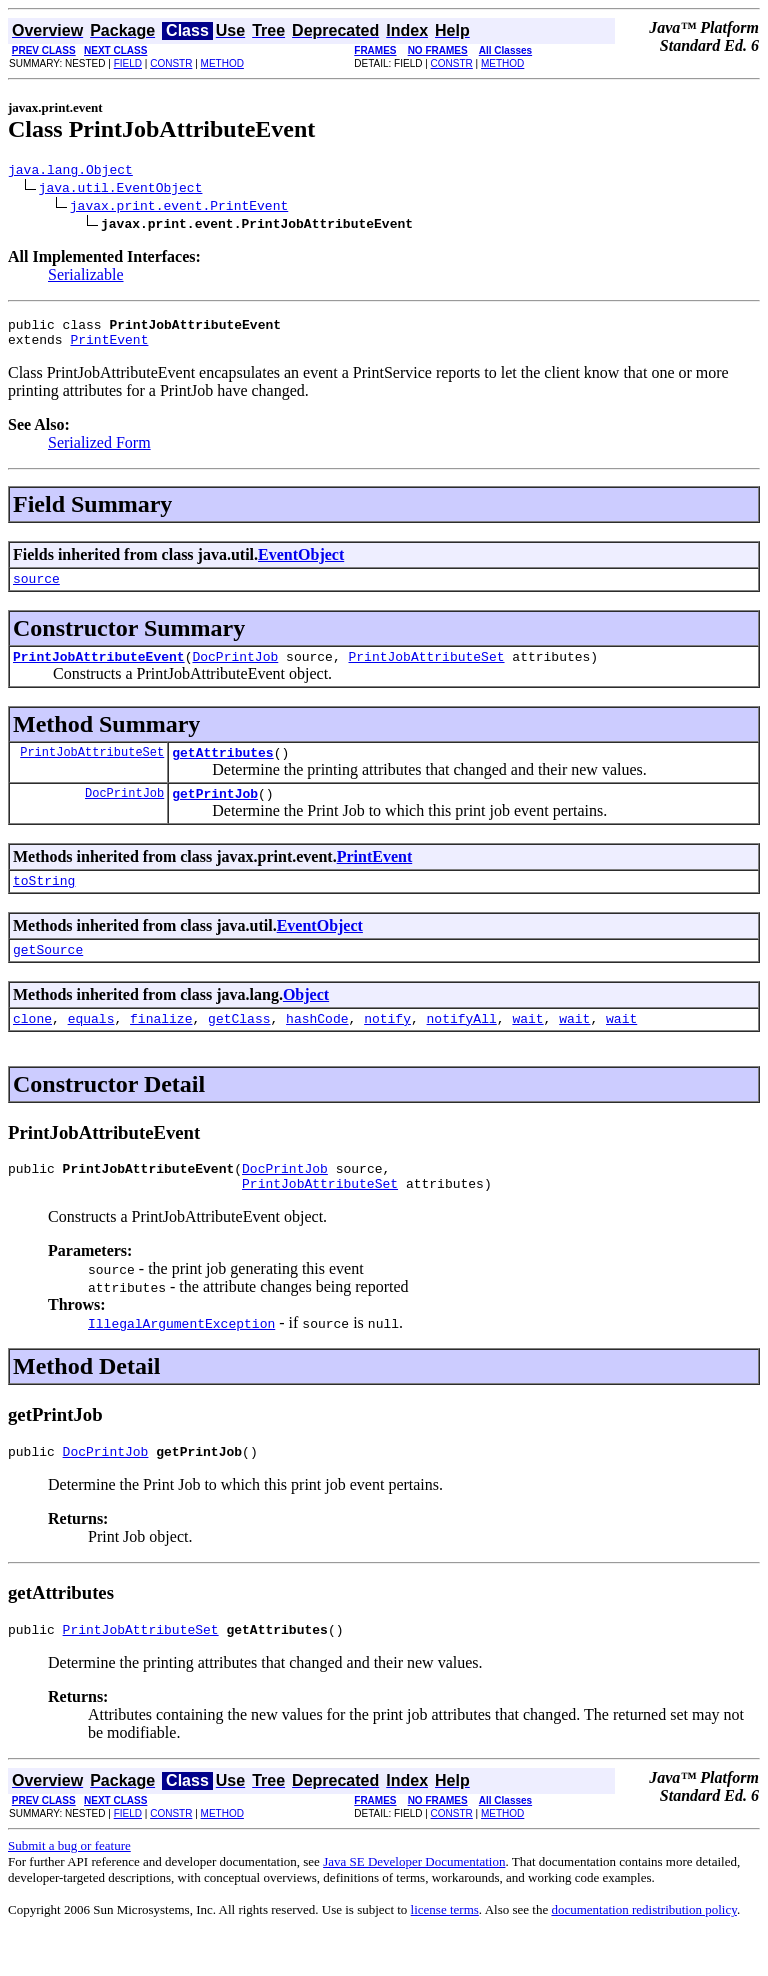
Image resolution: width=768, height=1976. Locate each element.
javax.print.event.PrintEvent (179, 208)
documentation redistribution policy (643, 1951)
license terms (445, 1951)
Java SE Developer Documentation (414, 1903)
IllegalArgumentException (181, 1359)
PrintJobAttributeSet (426, 671)
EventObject (301, 563)
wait (527, 1048)
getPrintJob (215, 814)
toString (44, 904)
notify (387, 1048)
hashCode (317, 1048)
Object (306, 1021)
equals (91, 1048)
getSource (48, 976)
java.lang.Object (70, 172)
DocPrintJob (235, 671)
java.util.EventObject (121, 190)
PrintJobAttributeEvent (99, 671)
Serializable (86, 277)
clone (32, 1048)
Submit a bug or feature (69, 1887)
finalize (161, 1048)
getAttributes (222, 770)
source (36, 590)
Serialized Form (99, 451)
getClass (239, 1048)
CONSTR (171, 63)
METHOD (222, 63)
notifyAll (462, 1048)
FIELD (128, 63)
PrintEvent (109, 348)
